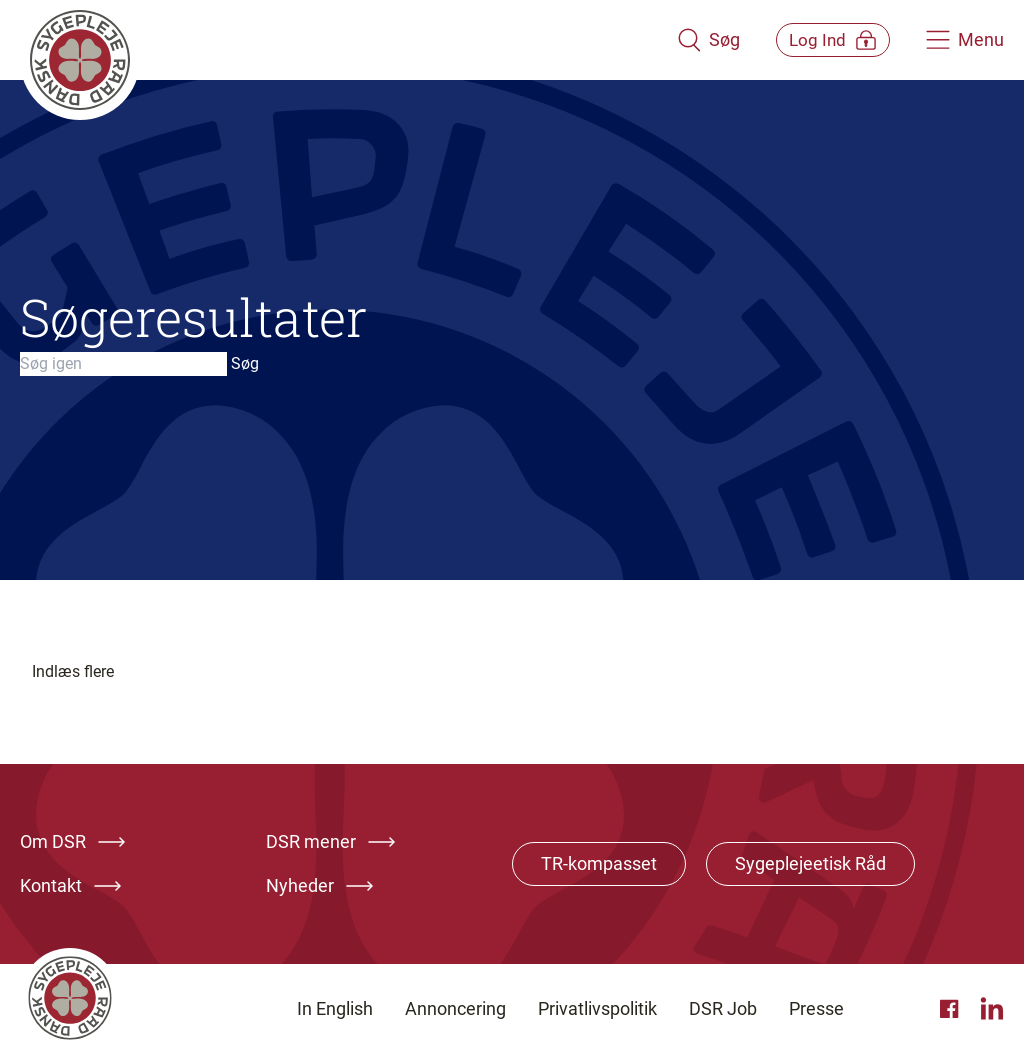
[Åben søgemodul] (681, 40)
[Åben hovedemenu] (965, 40)
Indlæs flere (73, 671)
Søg (245, 363)
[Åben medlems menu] (819, 39)
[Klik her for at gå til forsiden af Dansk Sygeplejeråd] (335, 40)
